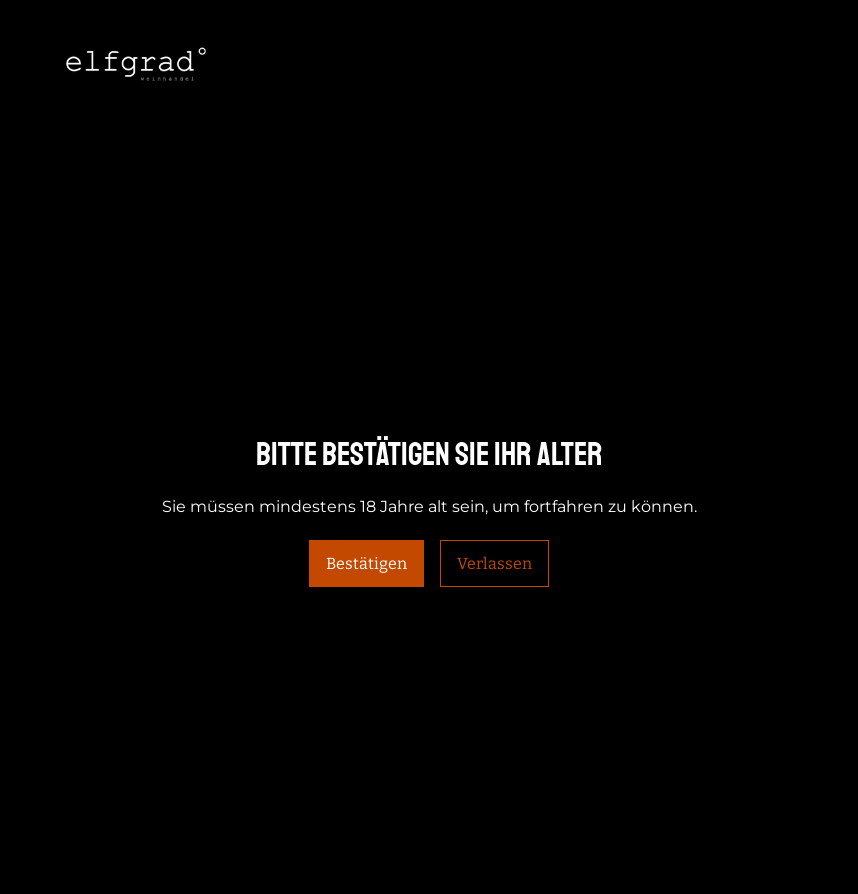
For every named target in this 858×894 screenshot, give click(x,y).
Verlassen (494, 563)
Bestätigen (366, 563)
